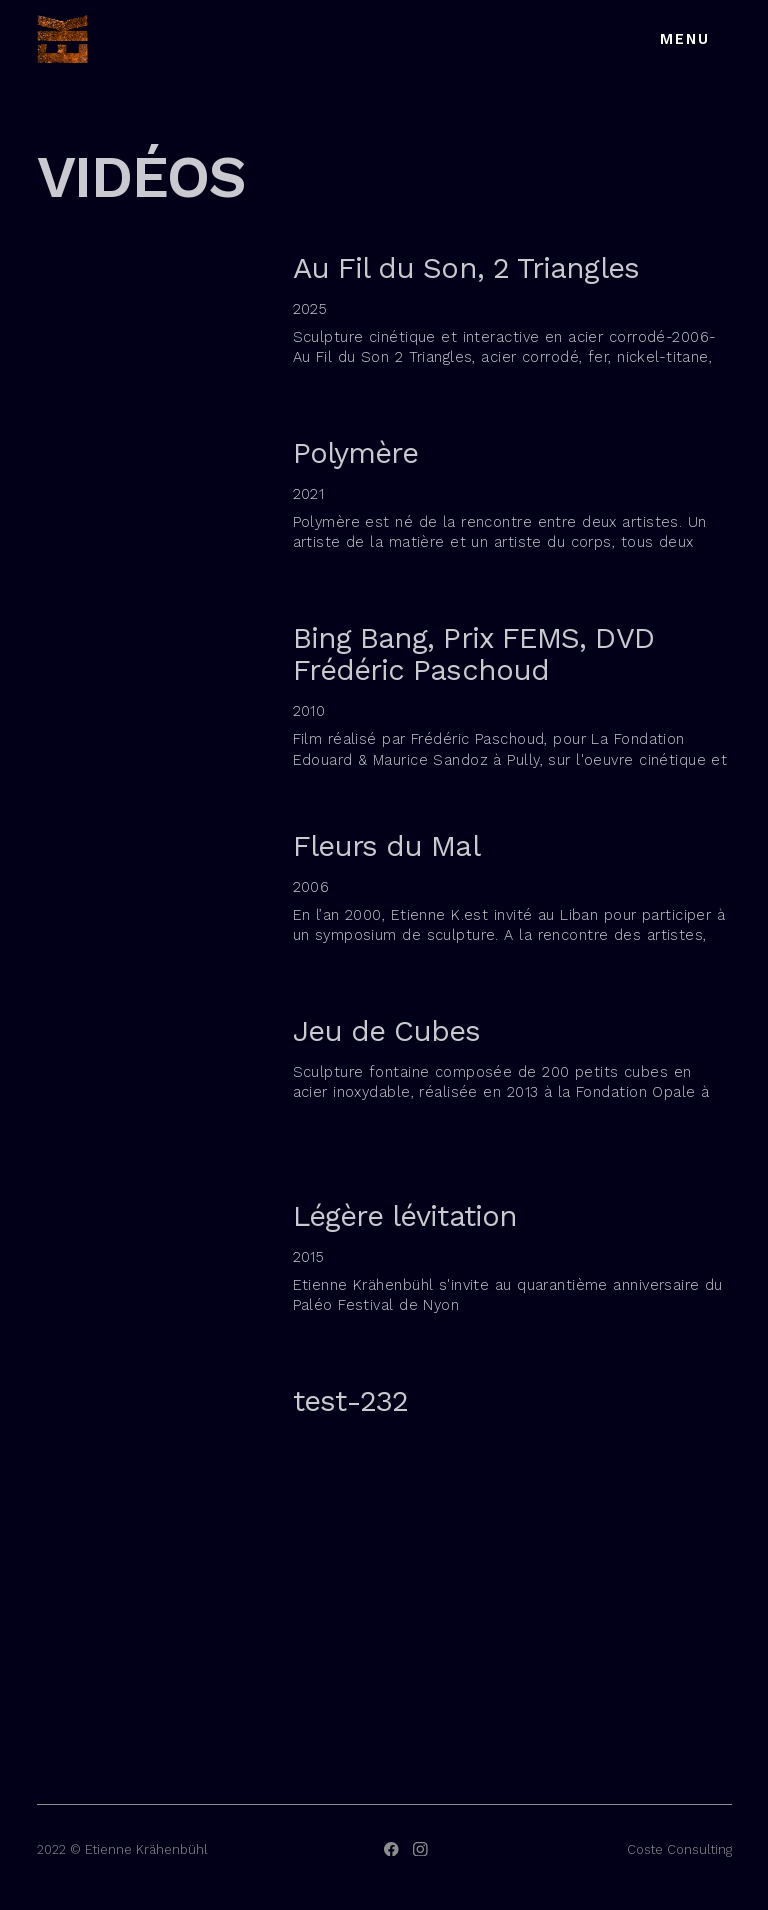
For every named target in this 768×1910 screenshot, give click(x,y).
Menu (685, 39)
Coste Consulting (679, 1849)
